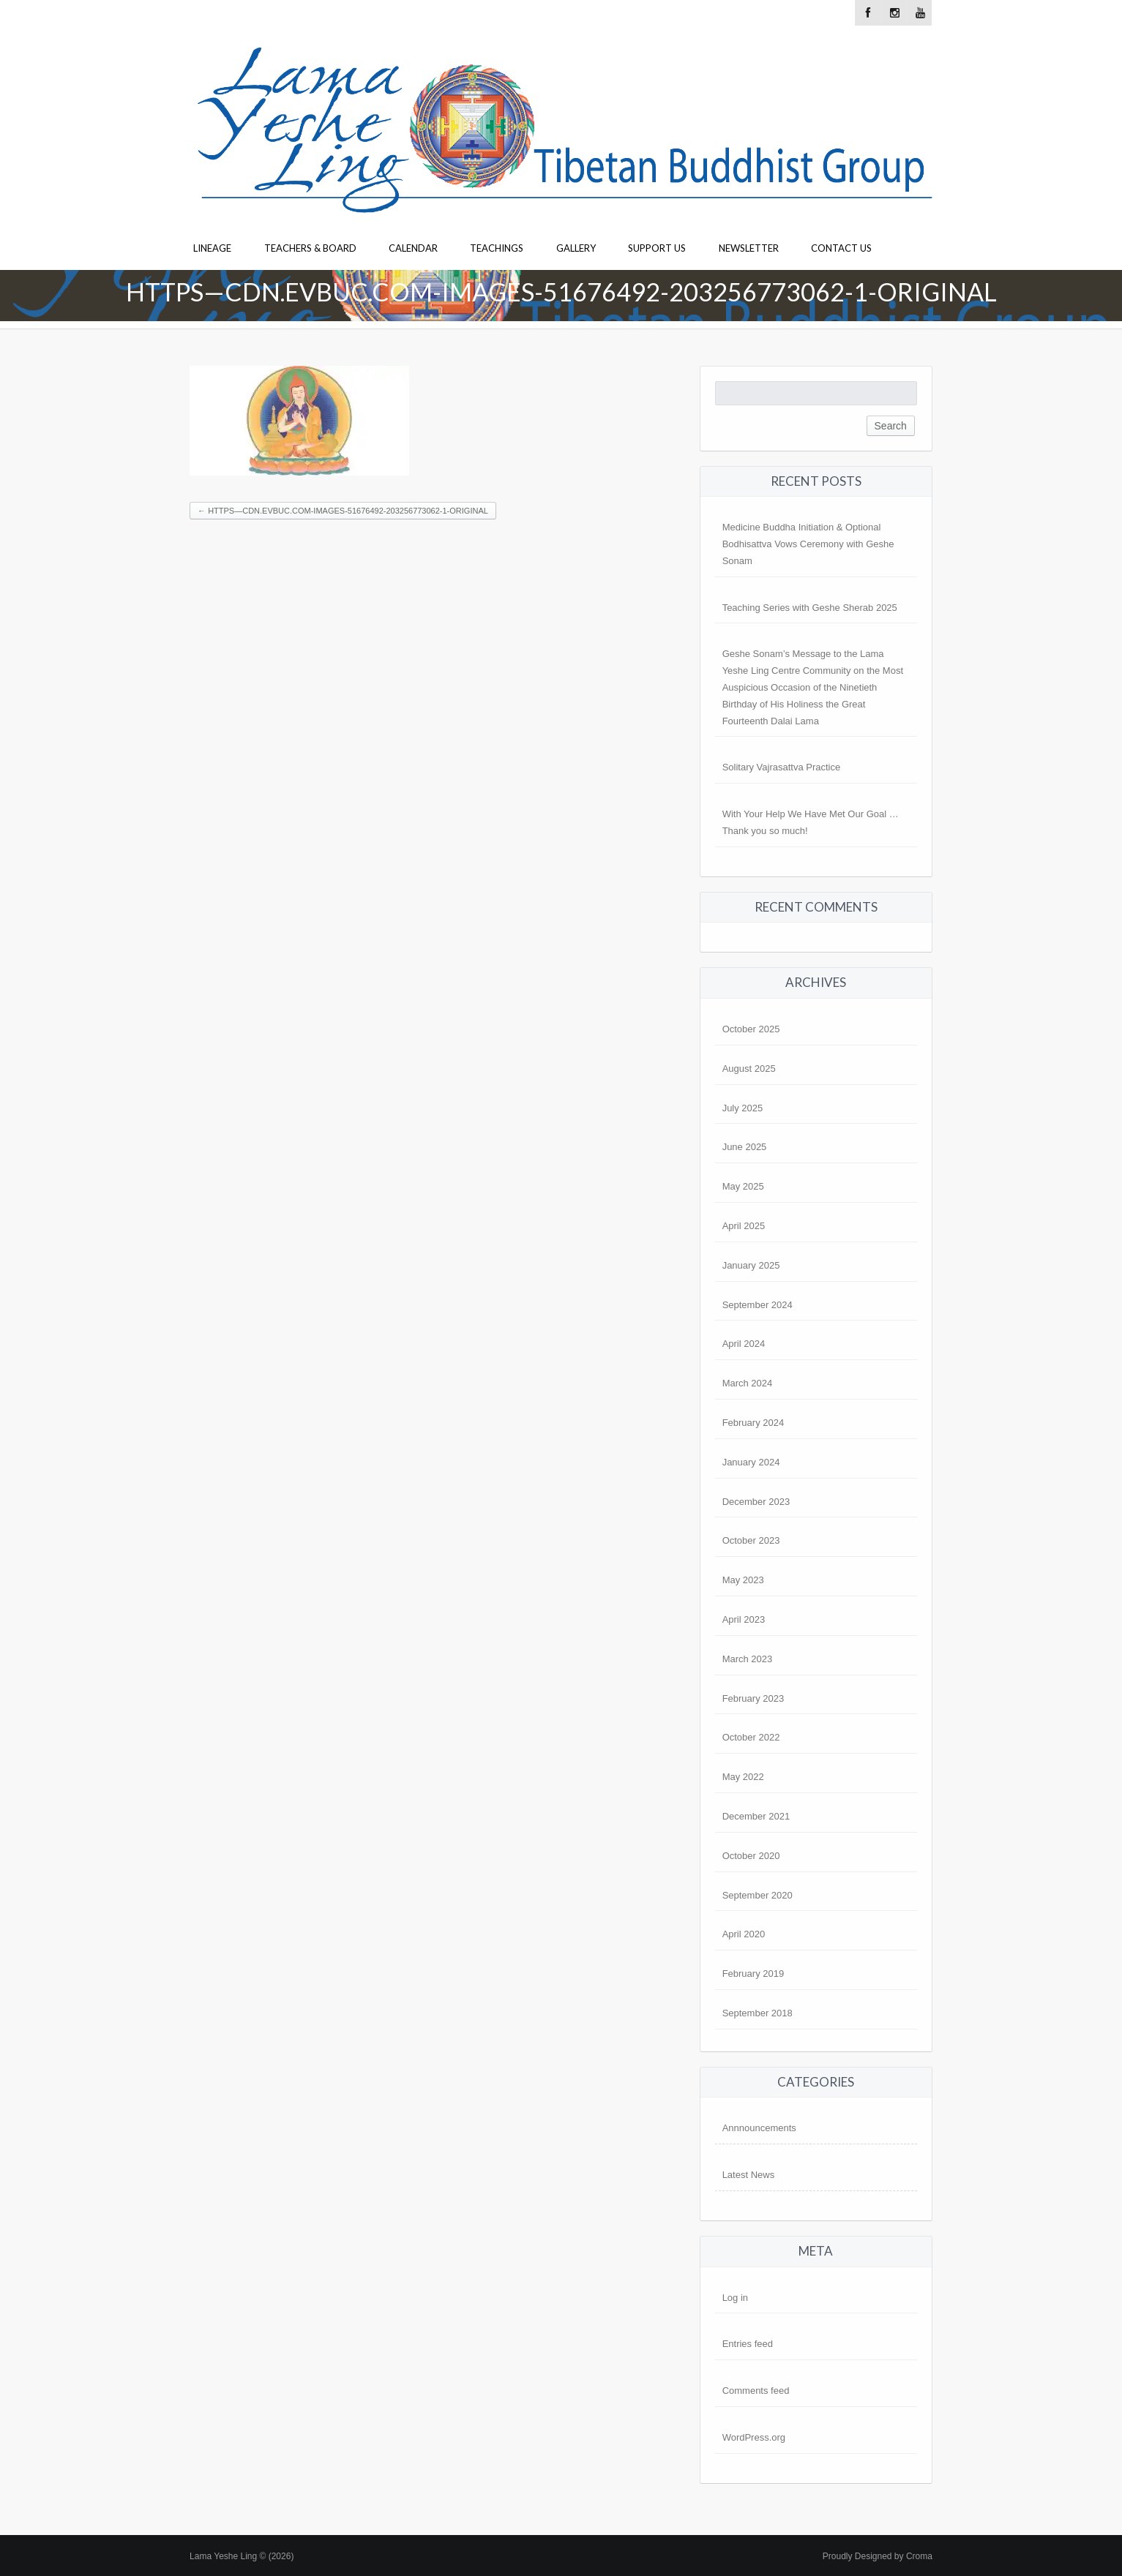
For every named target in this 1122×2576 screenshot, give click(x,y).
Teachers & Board (310, 248)
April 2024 (744, 1343)
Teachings (496, 248)
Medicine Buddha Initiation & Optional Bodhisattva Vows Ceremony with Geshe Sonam (808, 544)
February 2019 (753, 1973)
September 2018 (757, 2013)
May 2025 (743, 1186)
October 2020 (751, 1855)
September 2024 (757, 1304)
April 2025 (744, 1225)
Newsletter (749, 248)
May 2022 (743, 1776)
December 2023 (756, 1501)
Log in (735, 2297)
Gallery (576, 248)
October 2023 (751, 1540)
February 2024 (753, 1422)
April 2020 (744, 1934)
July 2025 (742, 1108)
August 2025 (749, 1068)
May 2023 (743, 1579)
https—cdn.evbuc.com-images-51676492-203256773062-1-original (343, 510)
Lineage (212, 248)
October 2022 (751, 1737)
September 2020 (757, 1895)
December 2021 (756, 1816)
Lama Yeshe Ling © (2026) (241, 2556)
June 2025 (744, 1146)
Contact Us (841, 248)
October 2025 (751, 1029)
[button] (299, 421)
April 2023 (744, 1619)
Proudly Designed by (877, 2556)
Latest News (748, 2174)
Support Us (657, 248)
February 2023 (753, 1698)
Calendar (413, 248)
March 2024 (747, 1383)
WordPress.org (753, 2437)
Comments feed (756, 2390)
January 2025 (751, 1265)
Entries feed (747, 2343)
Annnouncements (759, 2127)
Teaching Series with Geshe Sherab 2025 (809, 607)
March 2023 (747, 1658)
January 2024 (751, 1462)
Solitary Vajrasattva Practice (781, 767)
